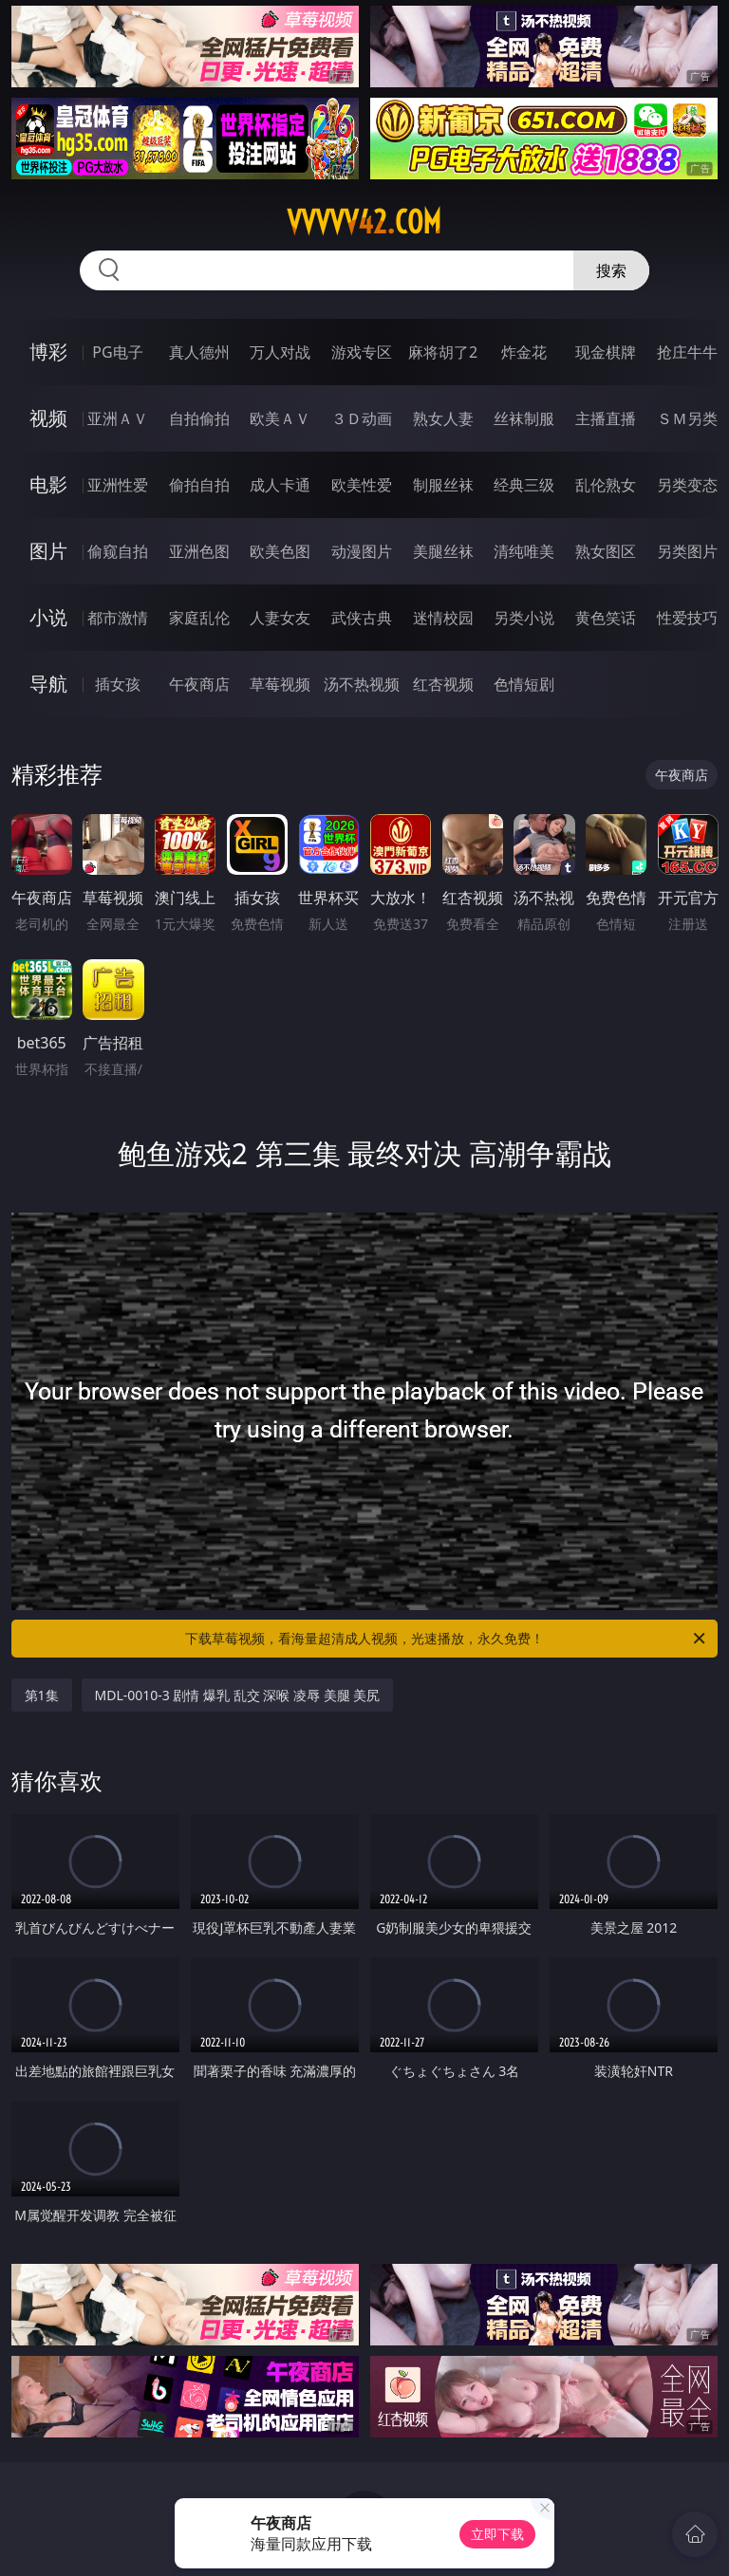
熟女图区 (605, 551)
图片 (48, 551)
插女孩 (117, 684)
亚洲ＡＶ (117, 418)
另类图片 (687, 551)
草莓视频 (280, 684)
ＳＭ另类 (687, 418)
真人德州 (199, 352)
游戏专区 (361, 352)
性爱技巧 (687, 617)
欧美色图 (280, 551)
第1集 (42, 1695)
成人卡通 (280, 484)
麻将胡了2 (442, 352)
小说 (48, 617)
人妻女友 (280, 617)
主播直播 (605, 418)
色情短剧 (524, 684)
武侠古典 (361, 617)
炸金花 (524, 352)
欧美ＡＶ (280, 418)
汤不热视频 (362, 684)
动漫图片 (361, 551)
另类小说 (524, 617)
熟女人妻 (443, 418)
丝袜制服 (524, 418)
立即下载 (497, 2534)
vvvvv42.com (364, 222)
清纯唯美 (524, 551)
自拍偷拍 (199, 418)
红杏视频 (443, 684)
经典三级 (524, 484)
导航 (48, 683)
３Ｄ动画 (361, 418)
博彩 (48, 351)
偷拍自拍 (199, 484)
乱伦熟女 (605, 484)
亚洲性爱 (117, 484)
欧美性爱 (361, 484)
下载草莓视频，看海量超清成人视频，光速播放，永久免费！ (446, 1638)
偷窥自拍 (117, 551)
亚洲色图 (199, 551)
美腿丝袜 (443, 551)
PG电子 (117, 352)
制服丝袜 (443, 484)
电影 (48, 484)
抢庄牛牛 (687, 352)
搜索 (611, 270)
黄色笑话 (605, 617)
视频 (48, 418)
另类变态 (687, 484)
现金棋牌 (605, 352)
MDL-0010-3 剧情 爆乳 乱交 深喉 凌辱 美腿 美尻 (238, 1695)
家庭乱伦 (199, 617)
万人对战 (280, 352)
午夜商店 (199, 684)
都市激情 (117, 617)
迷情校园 (443, 617)
